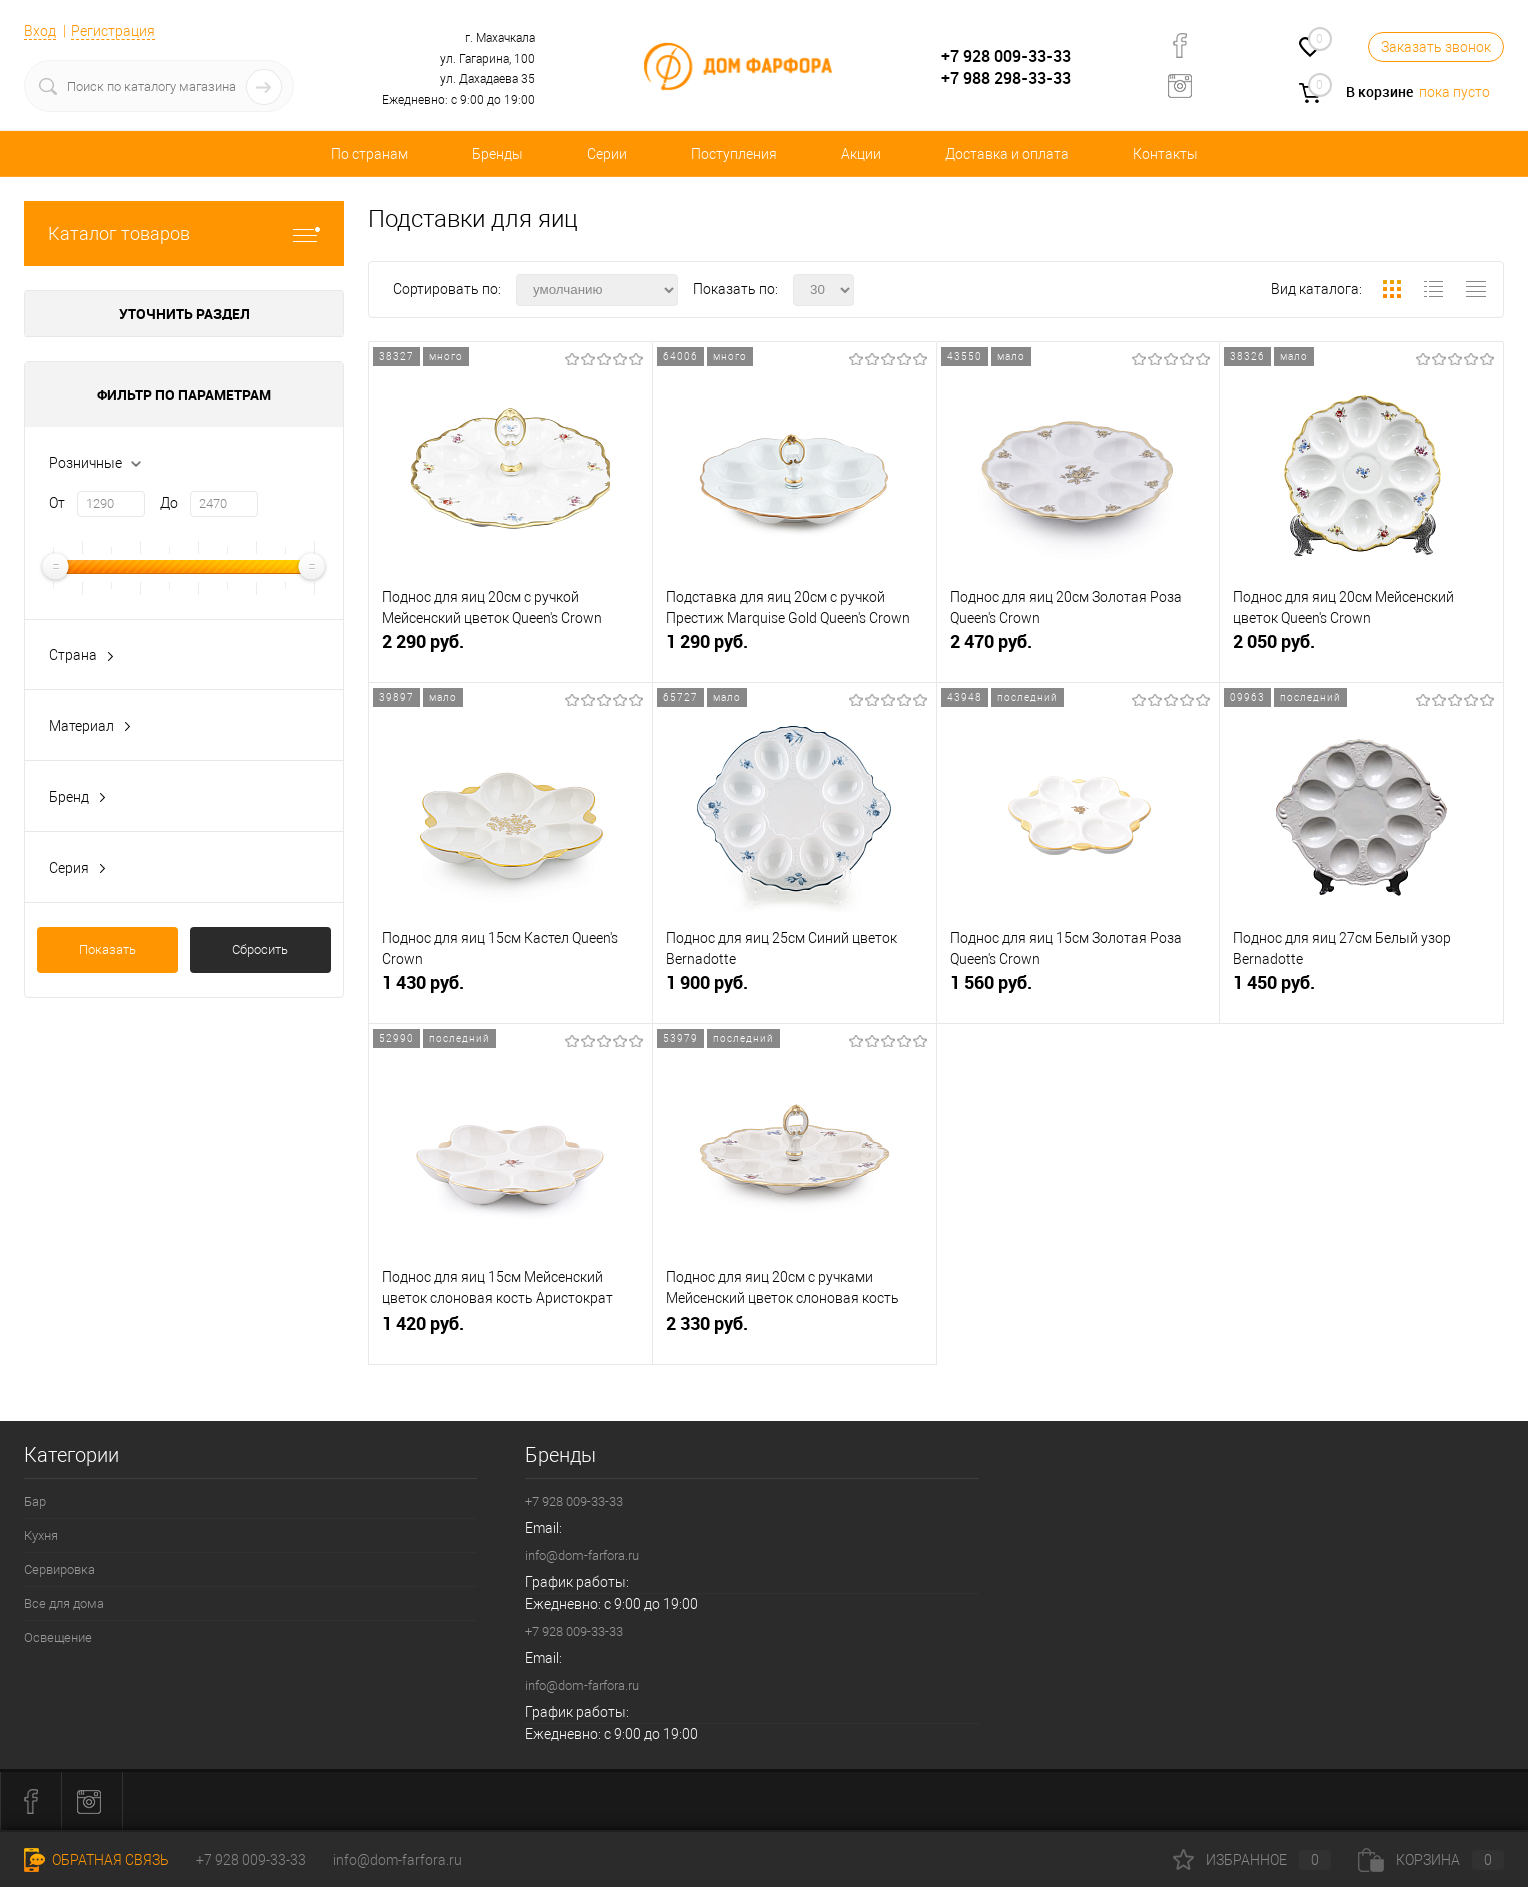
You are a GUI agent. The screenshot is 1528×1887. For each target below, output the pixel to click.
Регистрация (113, 31)
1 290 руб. (794, 649)
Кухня (41, 1535)
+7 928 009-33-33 (1006, 56)
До (169, 503)
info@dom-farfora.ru (582, 1555)
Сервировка (59, 1569)
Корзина (1431, 1860)
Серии (607, 154)
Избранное (1252, 1860)
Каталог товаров (184, 233)
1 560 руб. (1078, 990)
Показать (107, 949)
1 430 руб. (510, 990)
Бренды (497, 154)
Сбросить (260, 949)
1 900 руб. (794, 990)
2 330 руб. (794, 1331)
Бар (35, 1501)
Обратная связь (96, 1860)
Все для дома (64, 1603)
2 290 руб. (510, 649)
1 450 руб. (1361, 990)
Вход (40, 31)
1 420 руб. (510, 1331)
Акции (861, 154)
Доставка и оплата (1007, 154)
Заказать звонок (1436, 47)
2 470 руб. (1078, 649)
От (57, 503)
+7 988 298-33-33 (1006, 78)
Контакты (1165, 154)
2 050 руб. (1361, 649)
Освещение (58, 1637)
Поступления (734, 154)
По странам (369, 154)
